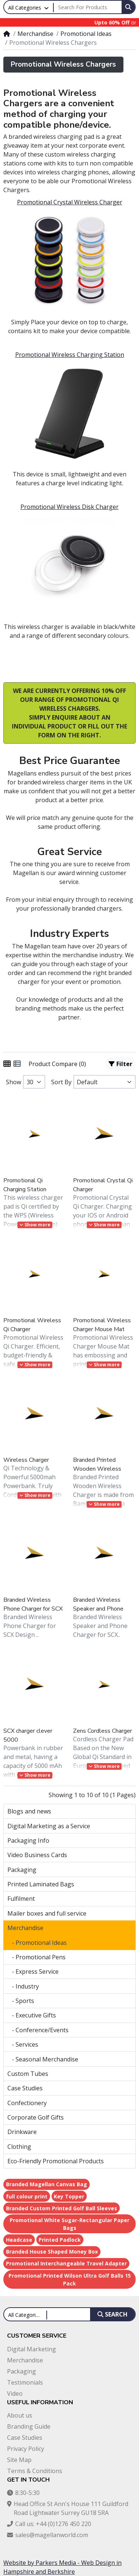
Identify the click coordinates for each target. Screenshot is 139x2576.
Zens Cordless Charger (102, 1731)
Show (13, 1082)
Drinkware (22, 2132)
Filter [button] (120, 1064)
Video (15, 2393)
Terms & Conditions (34, 2471)
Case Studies (25, 2088)
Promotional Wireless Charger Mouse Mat (102, 1324)
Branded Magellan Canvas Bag (46, 2184)
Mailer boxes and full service (46, 1913)
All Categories (24, 7)
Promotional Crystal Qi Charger (103, 1184)
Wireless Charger (26, 1460)
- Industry (23, 1986)
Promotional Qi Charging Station (24, 1184)
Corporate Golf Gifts (35, 2117)
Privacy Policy (25, 2449)
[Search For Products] (88, 7)
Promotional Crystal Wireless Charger (69, 202)
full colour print (26, 2196)
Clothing (19, 2147)
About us (19, 2415)
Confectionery (27, 2103)
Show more (34, 1225)
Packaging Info (28, 1840)
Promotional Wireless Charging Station (69, 355)
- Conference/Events (38, 2030)
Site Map (19, 2460)
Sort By (61, 1082)
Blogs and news (29, 1811)
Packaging (21, 1870)
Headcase (19, 2239)
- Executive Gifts (31, 2015)
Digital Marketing (31, 2349)
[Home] (6, 34)
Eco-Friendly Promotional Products (55, 2161)
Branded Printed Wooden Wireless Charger (97, 1464)
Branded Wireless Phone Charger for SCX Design (33, 1604)
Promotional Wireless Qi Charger (32, 1324)
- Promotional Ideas (37, 1943)
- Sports (20, 2001)
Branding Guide (28, 2426)
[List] (17, 1063)
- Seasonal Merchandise (42, 2059)
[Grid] (7, 1063)
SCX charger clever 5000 (27, 1735)
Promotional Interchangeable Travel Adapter (66, 2263)
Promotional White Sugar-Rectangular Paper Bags (69, 2224)
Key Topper (69, 2196)
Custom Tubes (27, 2074)
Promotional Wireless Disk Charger (69, 507)
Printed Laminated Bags (40, 1884)
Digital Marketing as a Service (48, 1826)
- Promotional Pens (36, 1957)
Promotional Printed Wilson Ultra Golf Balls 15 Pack (70, 2279)
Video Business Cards (37, 1855)
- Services (22, 2044)
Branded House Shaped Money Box (52, 2251)
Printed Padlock (60, 2239)
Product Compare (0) (57, 1064)
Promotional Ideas (86, 34)
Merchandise (35, 34)
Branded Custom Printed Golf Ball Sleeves (61, 2208)
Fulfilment (21, 1899)
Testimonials (25, 2382)
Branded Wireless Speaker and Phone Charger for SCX (98, 1604)
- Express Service (33, 1971)
